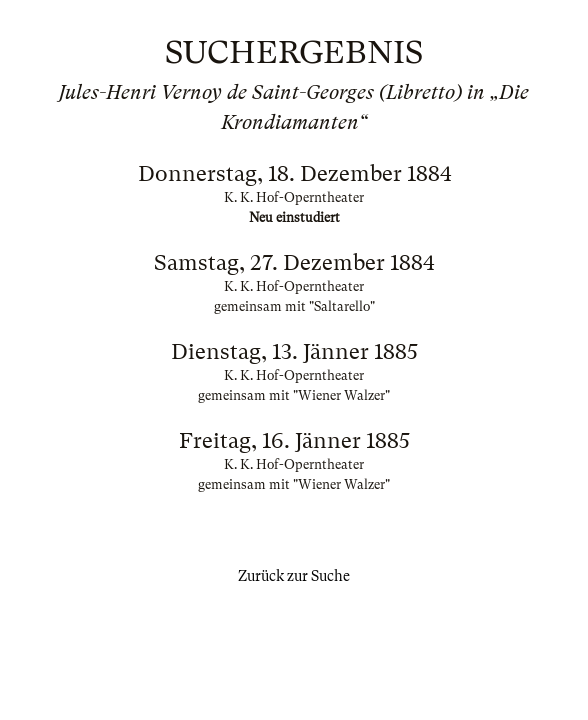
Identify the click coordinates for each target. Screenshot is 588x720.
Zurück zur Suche (294, 576)
